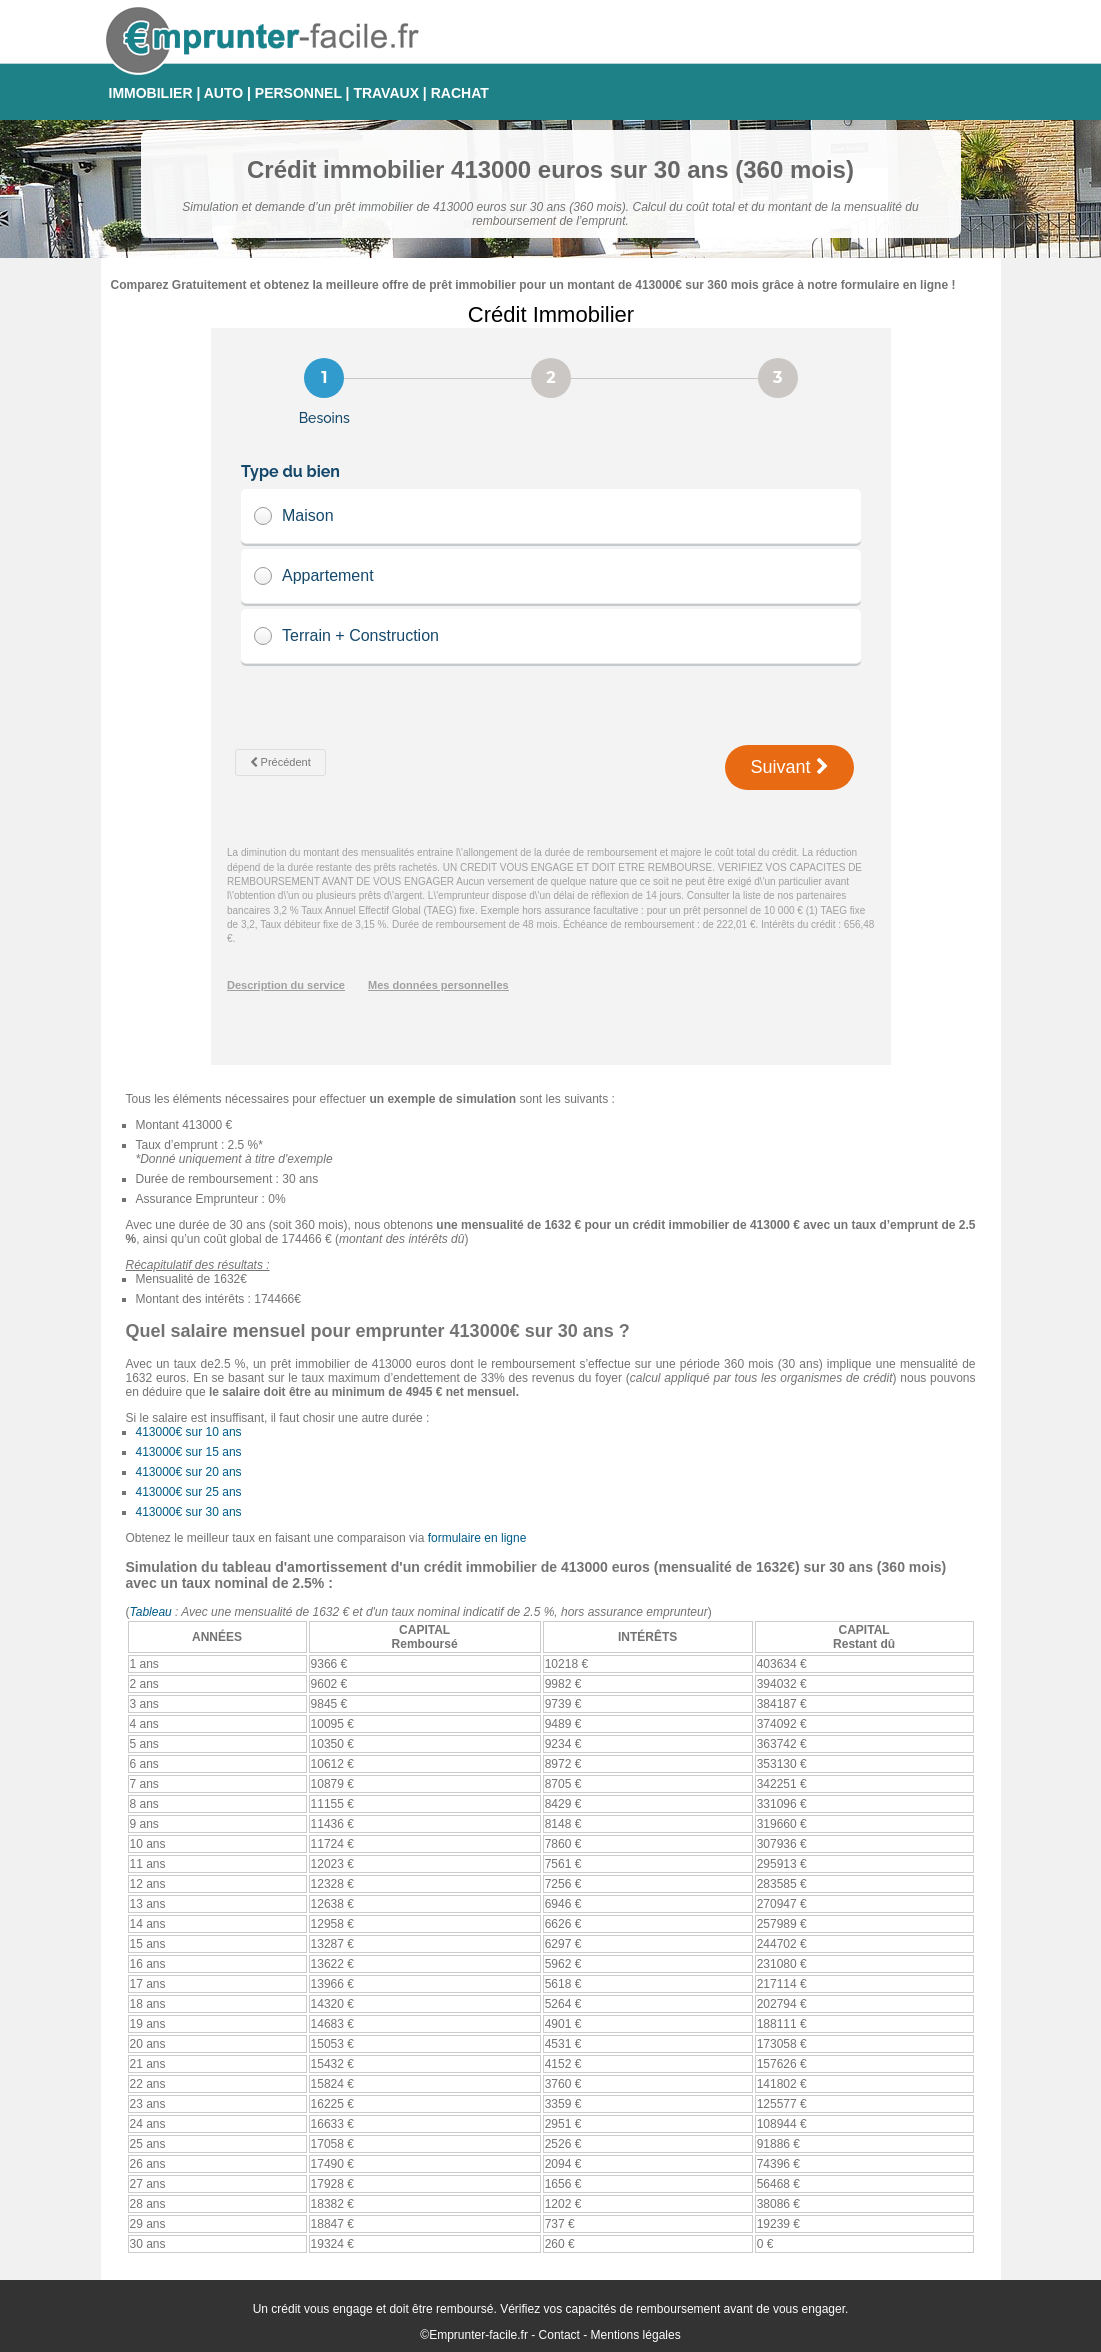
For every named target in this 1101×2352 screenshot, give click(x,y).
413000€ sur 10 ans (189, 1432)
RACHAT (460, 93)
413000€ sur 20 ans (189, 1472)
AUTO (223, 93)
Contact (559, 2335)
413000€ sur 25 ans (189, 1492)
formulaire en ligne (477, 1538)
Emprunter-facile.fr (478, 2335)
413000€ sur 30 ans (189, 1512)
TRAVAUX (386, 93)
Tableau (151, 1612)
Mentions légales (636, 2335)
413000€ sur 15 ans (189, 1452)
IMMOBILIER (151, 93)
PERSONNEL (298, 93)
